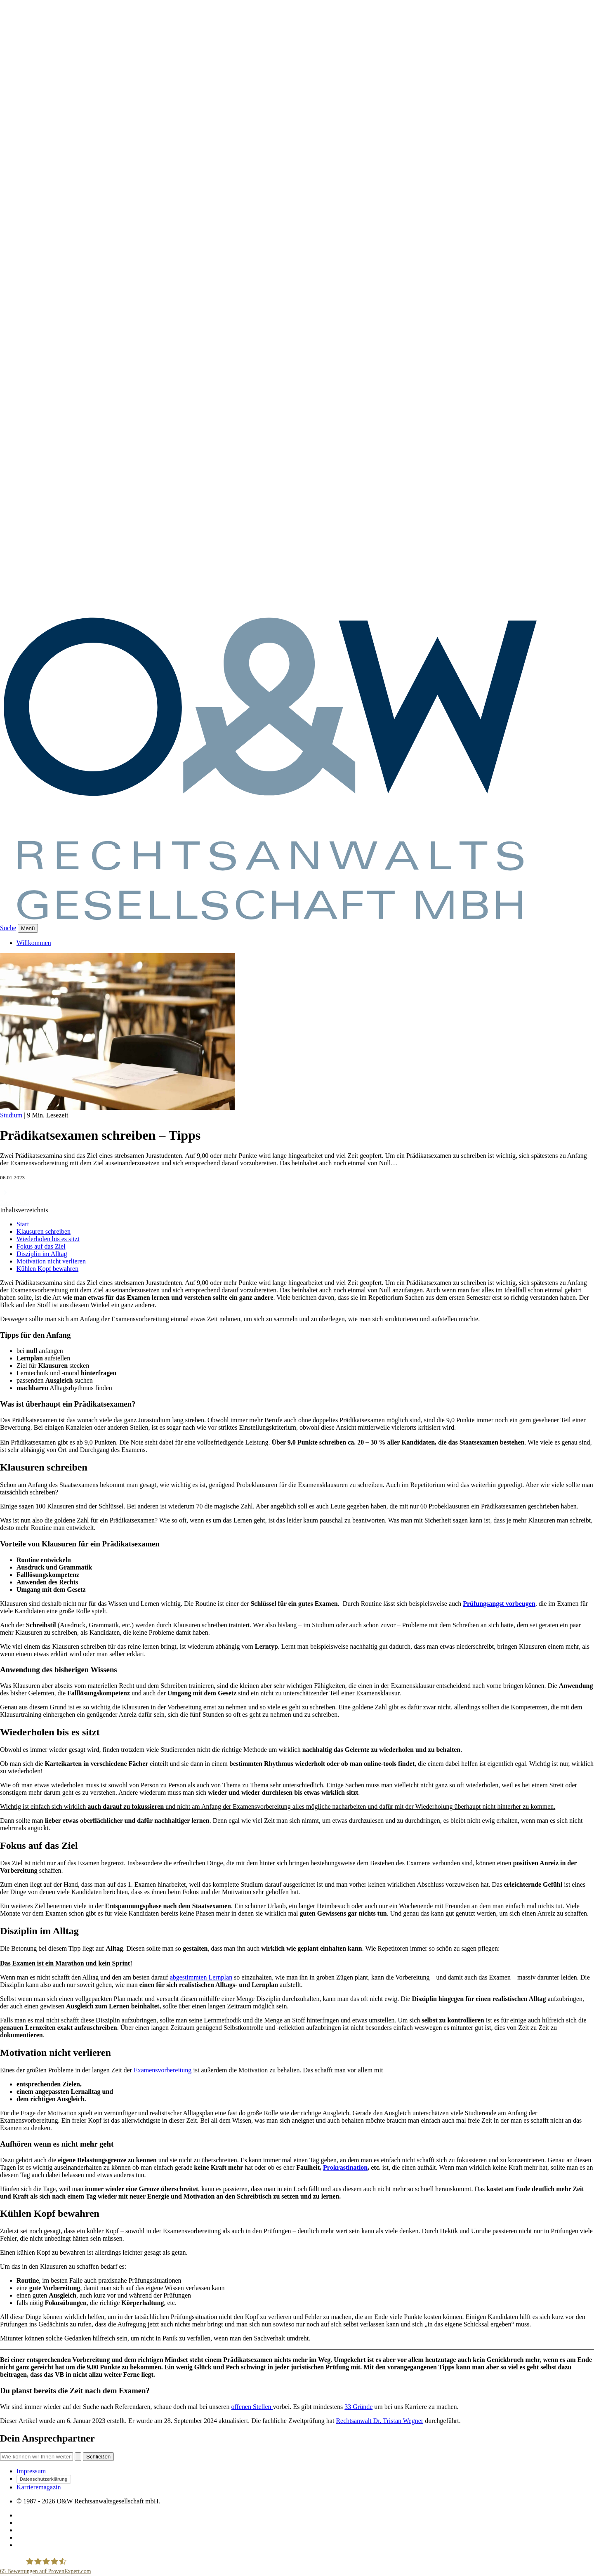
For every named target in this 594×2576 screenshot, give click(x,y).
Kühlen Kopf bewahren (47, 1268)
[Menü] (28, 928)
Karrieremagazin (38, 2487)
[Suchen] (78, 2456)
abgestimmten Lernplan (201, 1977)
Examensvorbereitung (162, 2070)
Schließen (98, 2456)
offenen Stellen (252, 2406)
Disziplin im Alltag (41, 1253)
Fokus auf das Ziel (41, 1246)
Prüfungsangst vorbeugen (499, 1603)
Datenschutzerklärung (44, 2479)
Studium (11, 1115)
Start (22, 1224)
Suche (8, 927)
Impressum (31, 2471)
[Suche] (36, 2456)
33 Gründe (358, 2406)
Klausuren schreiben (43, 1231)
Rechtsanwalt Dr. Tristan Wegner (379, 2420)
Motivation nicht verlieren (51, 1261)
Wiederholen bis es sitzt (48, 1238)
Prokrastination (345, 2167)
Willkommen (33, 942)
